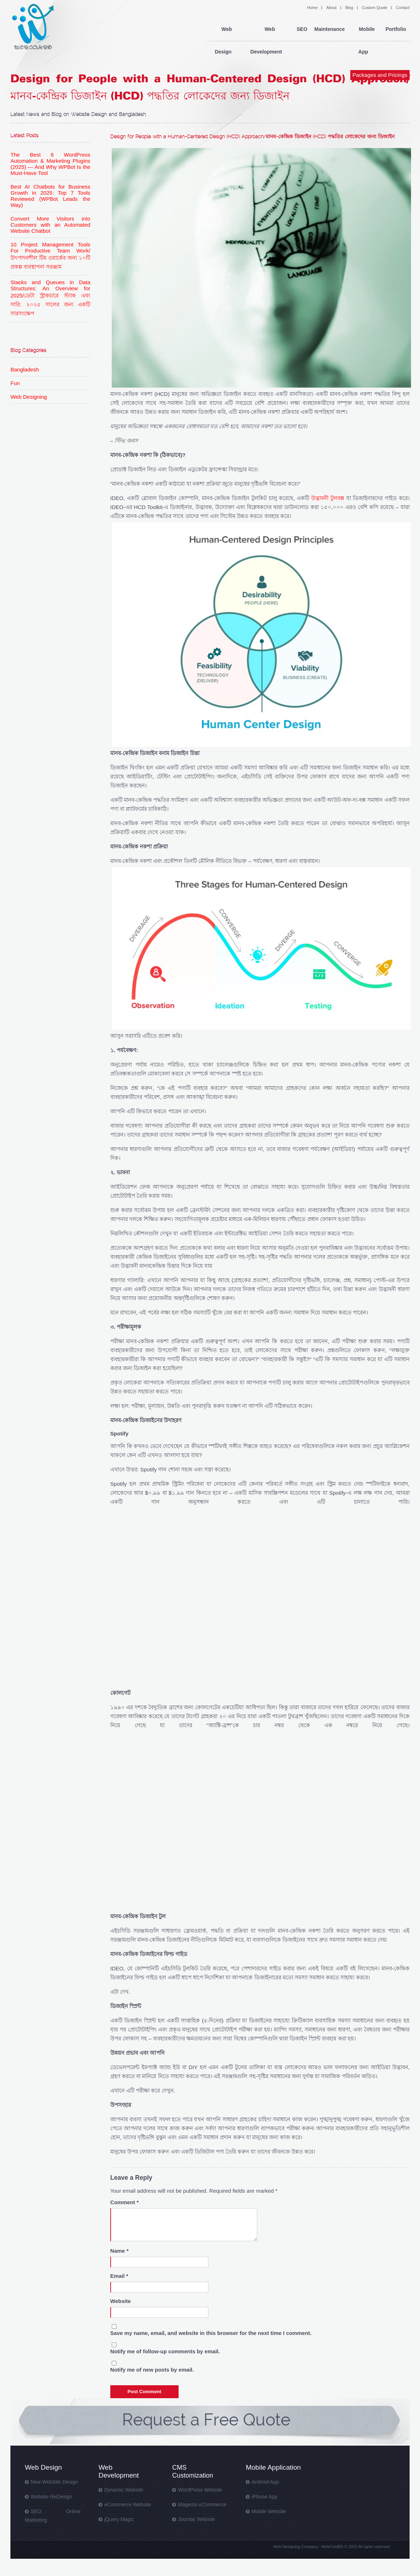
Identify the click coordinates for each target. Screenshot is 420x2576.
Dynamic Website (123, 2490)
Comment (124, 2202)
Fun (15, 383)
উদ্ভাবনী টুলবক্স (327, 498)
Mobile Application (273, 2467)
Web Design (223, 29)
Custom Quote (374, 7)
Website (120, 2301)
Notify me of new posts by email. (152, 2370)
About (331, 7)
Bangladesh (24, 369)
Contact (403, 7)
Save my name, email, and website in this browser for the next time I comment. (210, 2333)
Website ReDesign (51, 2496)
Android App (265, 2482)
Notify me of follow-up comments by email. (165, 2351)
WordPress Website (200, 2490)
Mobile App (364, 29)
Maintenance (328, 29)
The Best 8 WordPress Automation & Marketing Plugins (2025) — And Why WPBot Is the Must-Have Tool (50, 164)
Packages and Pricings (379, 53)
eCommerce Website (127, 2504)
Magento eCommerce (202, 2504)
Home (312, 7)
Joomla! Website (196, 2519)
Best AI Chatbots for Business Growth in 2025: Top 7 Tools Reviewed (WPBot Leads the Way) (50, 196)
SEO (301, 29)
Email (119, 2276)
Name (119, 2251)
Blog (349, 7)
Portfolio (395, 29)
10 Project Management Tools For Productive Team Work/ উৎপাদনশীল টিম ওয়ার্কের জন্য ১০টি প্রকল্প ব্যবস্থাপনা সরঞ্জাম (50, 255)
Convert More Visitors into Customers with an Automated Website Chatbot (50, 225)
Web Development (267, 29)
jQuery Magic (119, 2519)
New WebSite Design (54, 2482)
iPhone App (264, 2496)
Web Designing (28, 397)
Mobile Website (268, 2511)
